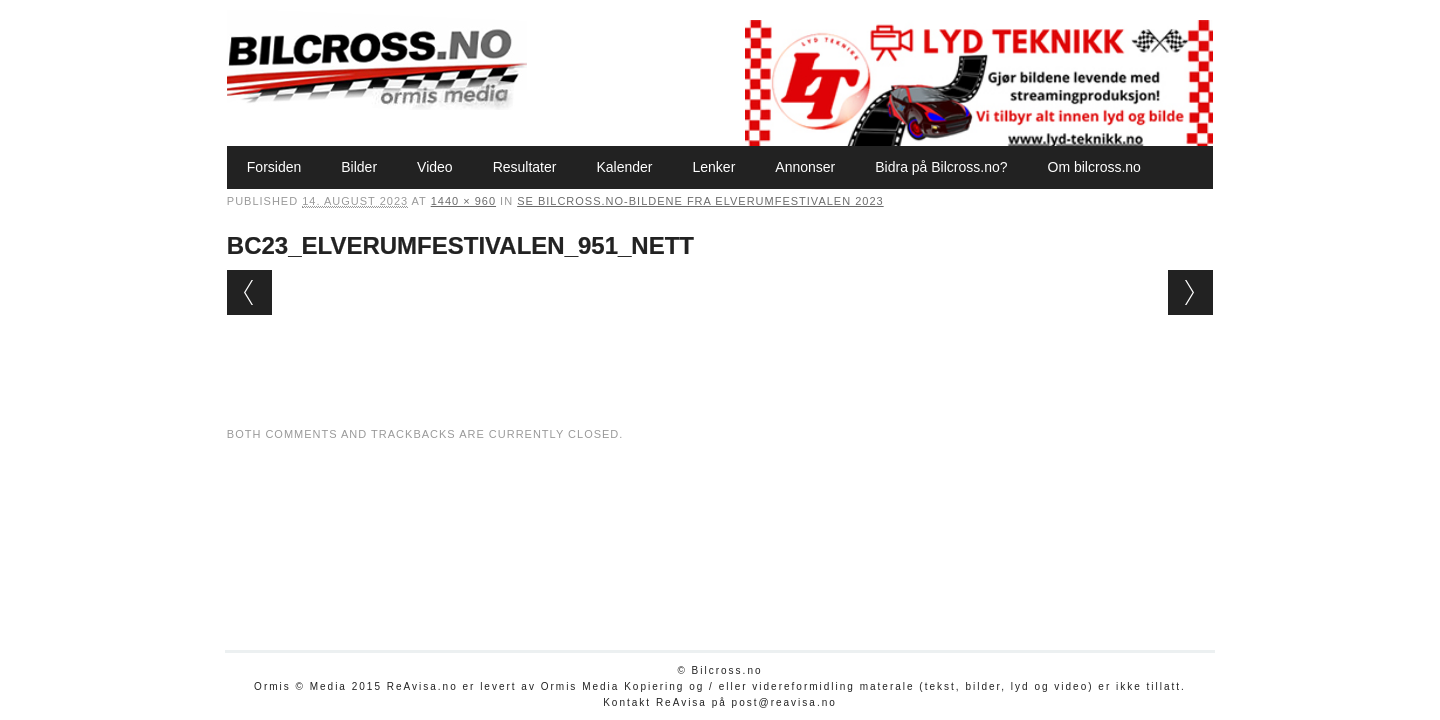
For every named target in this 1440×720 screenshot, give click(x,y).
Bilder (359, 167)
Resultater (525, 167)
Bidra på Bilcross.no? (941, 167)
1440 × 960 (463, 201)
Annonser (805, 167)
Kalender (624, 167)
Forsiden (274, 167)
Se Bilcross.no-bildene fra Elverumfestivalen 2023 (700, 201)
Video (435, 167)
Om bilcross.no (1094, 167)
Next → (1190, 292)
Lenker (713, 167)
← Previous (249, 292)
